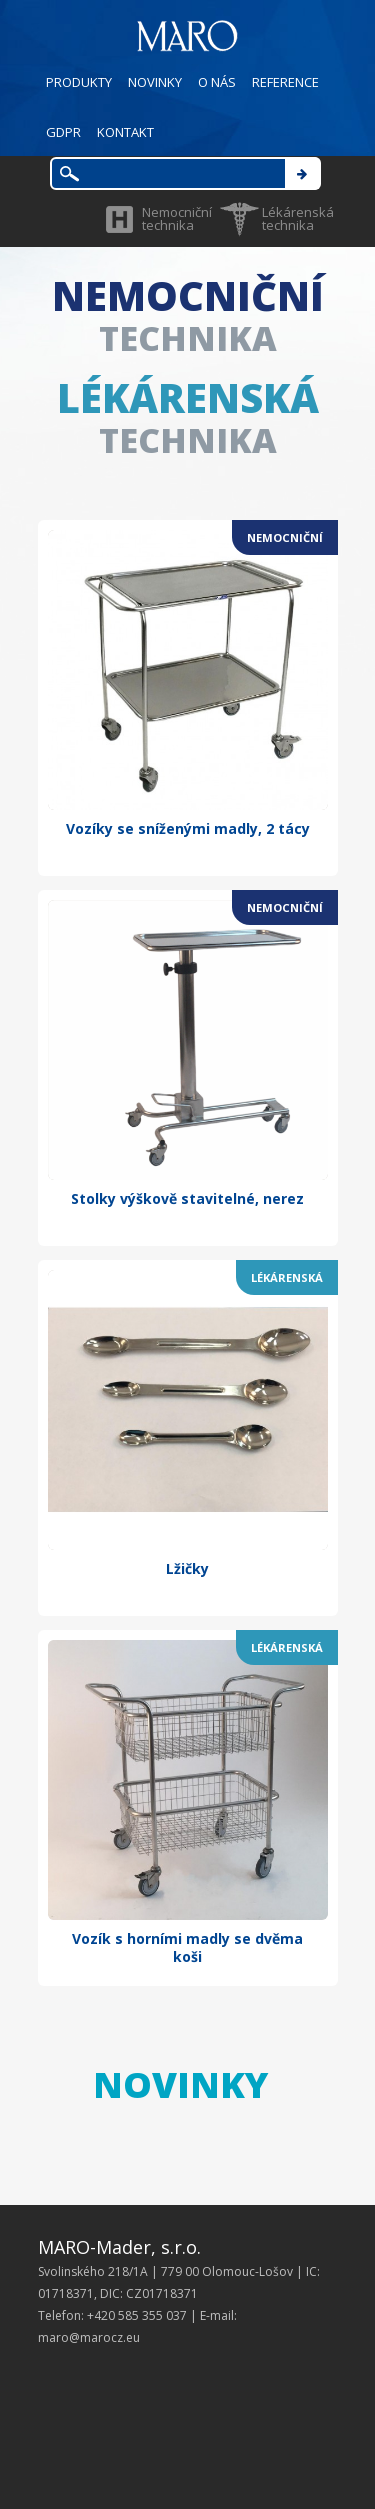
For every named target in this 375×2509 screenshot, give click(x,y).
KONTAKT (125, 132)
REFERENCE (285, 82)
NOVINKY (155, 82)
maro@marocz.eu (89, 2337)
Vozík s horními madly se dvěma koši (187, 1947)
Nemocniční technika (177, 218)
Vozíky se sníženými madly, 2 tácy (188, 828)
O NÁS (217, 82)
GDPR (63, 132)
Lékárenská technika (298, 218)
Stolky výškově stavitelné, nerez (187, 1198)
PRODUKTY (79, 82)
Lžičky (187, 1568)
